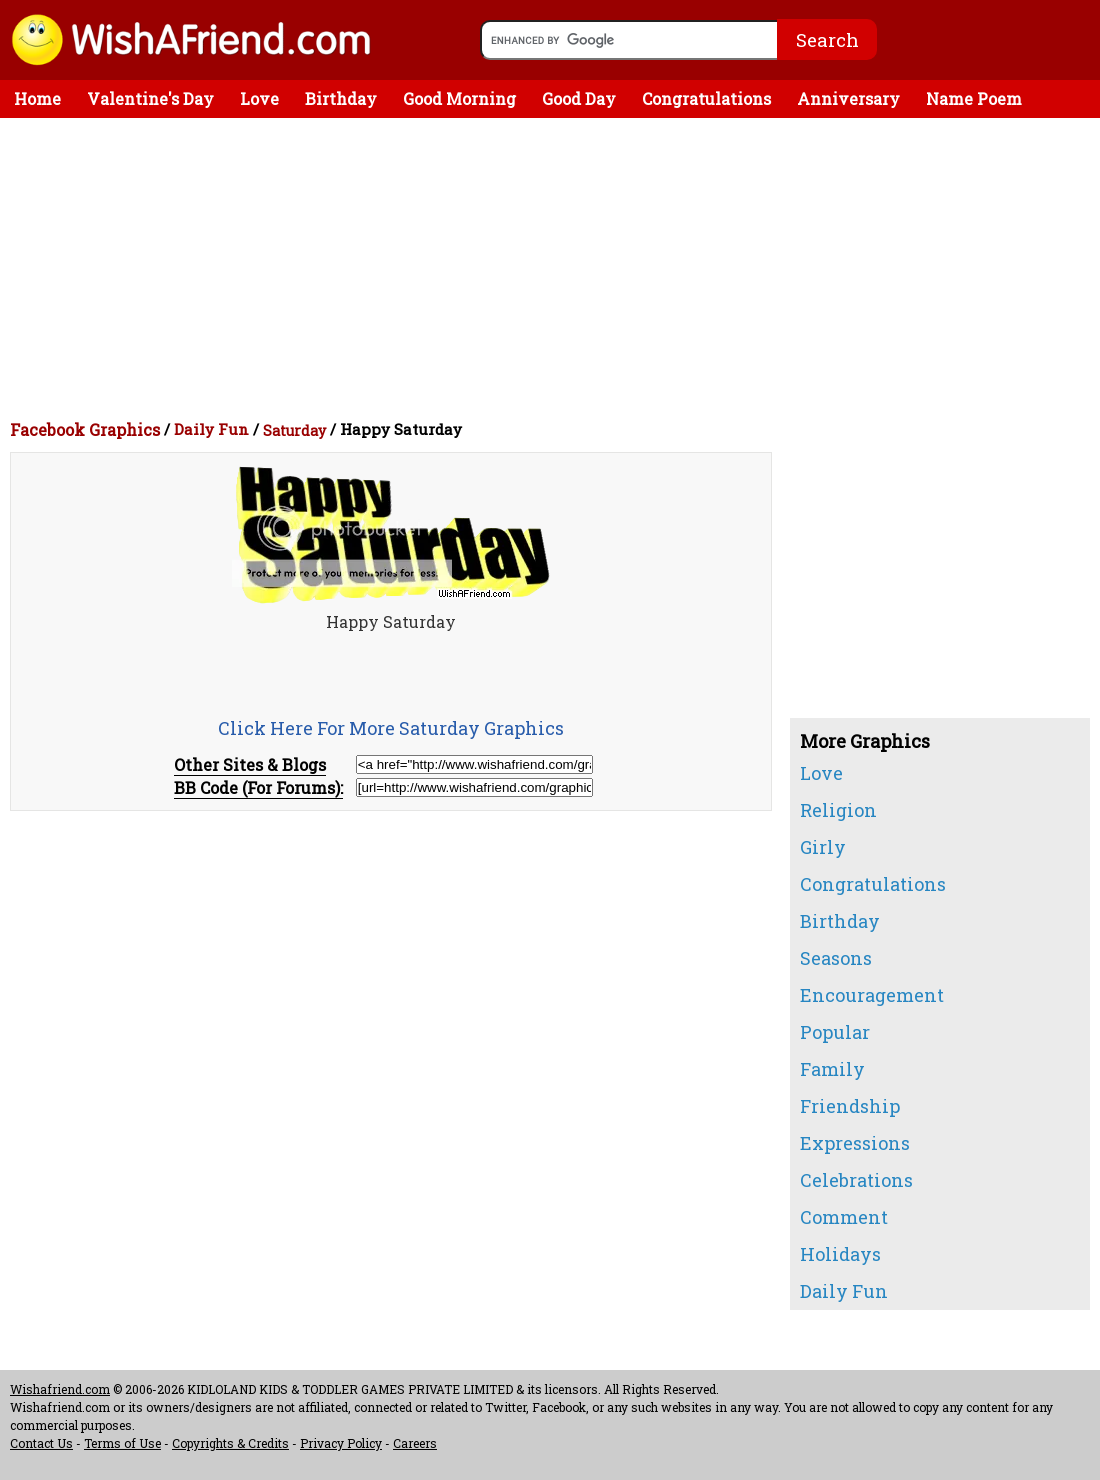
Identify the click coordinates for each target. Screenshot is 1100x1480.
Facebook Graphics (85, 429)
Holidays (840, 1254)
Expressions (855, 1143)
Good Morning (459, 98)
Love (259, 98)
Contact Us (41, 1443)
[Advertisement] (555, 268)
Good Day (579, 98)
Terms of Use (122, 1443)
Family (832, 1069)
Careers (415, 1443)
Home (37, 98)
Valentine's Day (150, 98)
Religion (838, 810)
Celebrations (856, 1180)
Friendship (850, 1106)
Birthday (341, 98)
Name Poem (974, 98)
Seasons (836, 958)
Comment (844, 1217)
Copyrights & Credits (230, 1443)
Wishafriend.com (60, 1389)
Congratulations (706, 98)
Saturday (294, 430)
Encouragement (872, 995)
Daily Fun (211, 429)
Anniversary (848, 98)
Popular (835, 1032)
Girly (823, 847)
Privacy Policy (341, 1443)
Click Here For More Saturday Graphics (391, 728)
